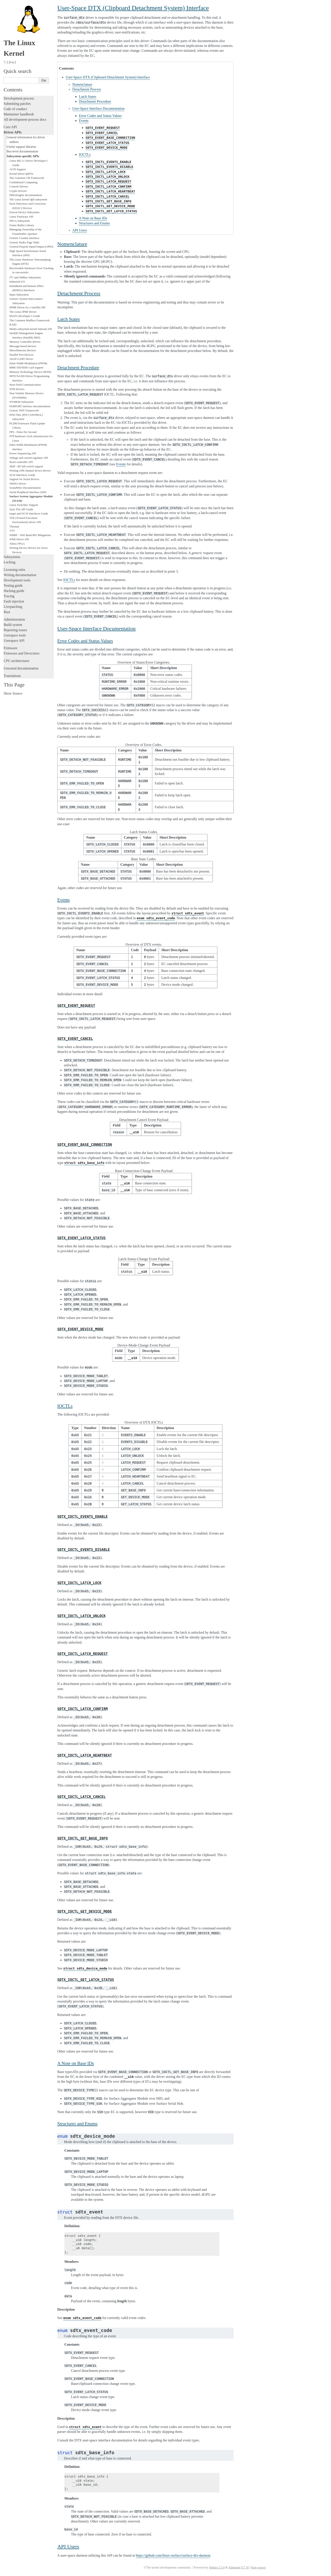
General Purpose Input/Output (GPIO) (31, 246)
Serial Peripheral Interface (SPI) (27, 492)
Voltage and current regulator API (28, 457)
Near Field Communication (25, 384)
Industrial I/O (17, 281)
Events (84, 120)
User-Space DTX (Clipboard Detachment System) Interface (108, 77)
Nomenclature (82, 84)
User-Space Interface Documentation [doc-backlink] (96, 628)
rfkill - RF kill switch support (26, 466)
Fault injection (14, 601)
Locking (9, 562)
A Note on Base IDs (93, 218)
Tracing (9, 596)
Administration (14, 619)
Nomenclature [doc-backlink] (72, 244)
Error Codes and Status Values (100, 116)
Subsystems (12, 557)
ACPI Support (17, 169)
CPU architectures (16, 661)
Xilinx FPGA (17, 543)
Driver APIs (13, 132)
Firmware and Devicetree (21, 653)
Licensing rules (14, 569)
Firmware (10, 648)
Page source (258, 2567)
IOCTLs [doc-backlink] (65, 1405)
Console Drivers (18, 186)
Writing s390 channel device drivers (30, 470)
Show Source (13, 693)
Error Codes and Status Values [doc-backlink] (85, 640)
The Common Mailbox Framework (29, 320)
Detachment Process (86, 89)
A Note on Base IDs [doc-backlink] (75, 2063)
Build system (13, 625)
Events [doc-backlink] (63, 899)
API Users (79, 230)
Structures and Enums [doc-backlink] (77, 2123)
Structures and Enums (94, 223)
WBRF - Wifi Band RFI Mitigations (30, 535)
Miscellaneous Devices (22, 350)
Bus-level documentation (22, 151)
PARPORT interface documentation (29, 406)
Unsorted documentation (21, 668)
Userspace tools (15, 635)
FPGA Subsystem (19, 220)
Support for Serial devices (24, 479)
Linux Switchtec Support (23, 505)
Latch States (87, 96)
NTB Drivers (16, 389)
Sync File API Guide (21, 509)
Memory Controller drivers (25, 341)
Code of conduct (15, 109)
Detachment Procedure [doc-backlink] (78, 367)
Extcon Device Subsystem (24, 212)
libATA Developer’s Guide (24, 316)
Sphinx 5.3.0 (217, 2567)
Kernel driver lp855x (21, 173)
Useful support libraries (21, 146)
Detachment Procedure (95, 101)
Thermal (14, 526)
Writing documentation (20, 575)
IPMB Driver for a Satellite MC (27, 307)
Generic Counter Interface (24, 238)
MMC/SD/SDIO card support (26, 367)
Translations (12, 676)
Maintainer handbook (19, 114)
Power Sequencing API (22, 453)
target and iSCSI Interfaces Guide (28, 513)
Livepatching (13, 606)
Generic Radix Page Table (24, 242)
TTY (12, 530)
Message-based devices (22, 346)
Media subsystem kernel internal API (30, 329)
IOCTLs (85, 154)
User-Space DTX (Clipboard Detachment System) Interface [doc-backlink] (133, 7)
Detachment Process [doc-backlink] (78, 293)
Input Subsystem (19, 294)
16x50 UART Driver (21, 359)
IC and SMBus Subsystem (25, 277)
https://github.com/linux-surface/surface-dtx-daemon (173, 2555)
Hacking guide (14, 591)
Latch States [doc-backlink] (68, 319)
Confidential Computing (23, 182)
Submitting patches (17, 103)
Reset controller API (21, 462)
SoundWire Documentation (25, 487)
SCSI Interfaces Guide (22, 475)
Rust (7, 612)
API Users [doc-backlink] (68, 2546)
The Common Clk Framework (26, 177)
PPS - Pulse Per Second (23, 432)
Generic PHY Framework (24, 410)
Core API (10, 127)
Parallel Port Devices (21, 354)
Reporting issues (15, 630)
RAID (13, 324)
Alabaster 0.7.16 (239, 2567)
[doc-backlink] (76, 1005)
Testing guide (13, 585)
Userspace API (14, 640)
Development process (19, 98)
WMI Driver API (19, 539)
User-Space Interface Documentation (98, 108)
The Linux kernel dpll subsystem (28, 199)
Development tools (17, 580)
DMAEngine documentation (25, 195)
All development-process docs (25, 119)
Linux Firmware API (21, 216)
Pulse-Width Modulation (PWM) (28, 363)
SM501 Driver (17, 483)
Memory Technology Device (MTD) (30, 372)
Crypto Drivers (18, 190)
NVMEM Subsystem (21, 401)
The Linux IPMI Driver (22, 311)
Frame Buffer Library (21, 225)
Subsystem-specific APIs (23, 156)
